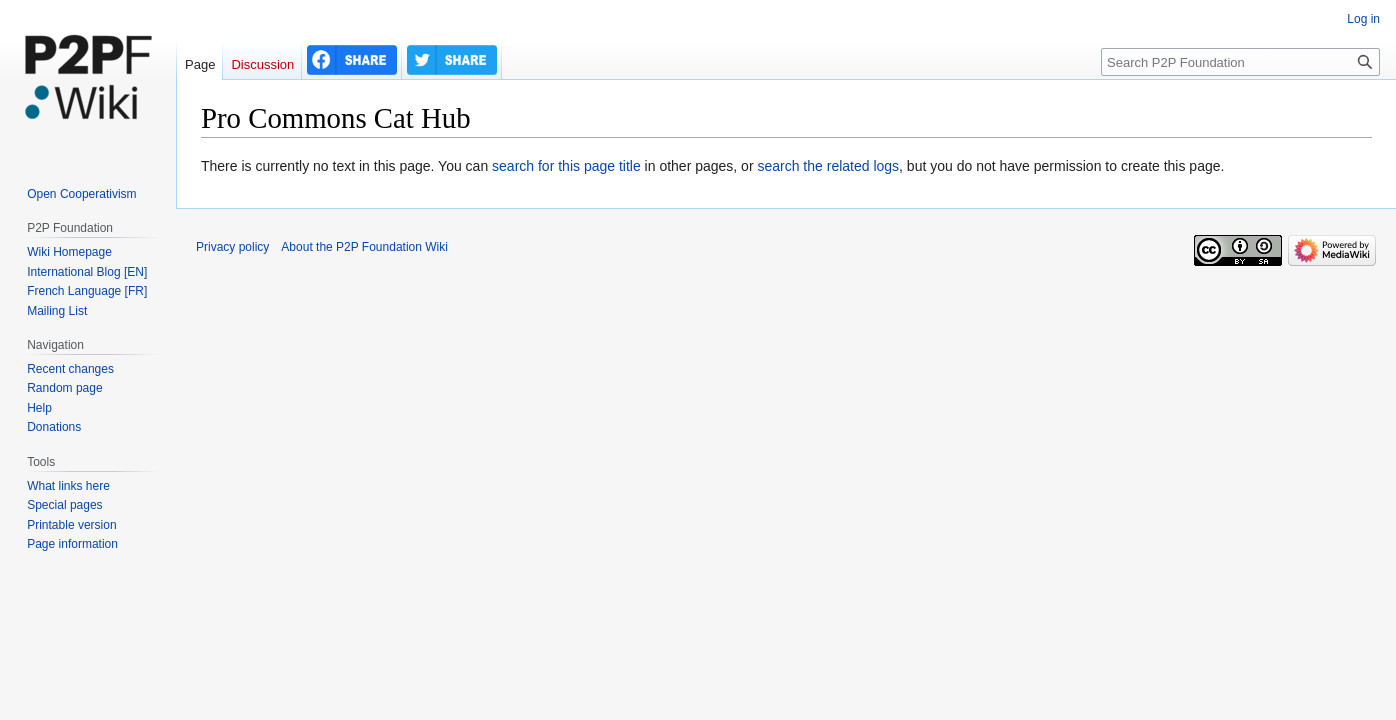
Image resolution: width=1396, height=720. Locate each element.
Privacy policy (232, 247)
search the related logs (828, 166)
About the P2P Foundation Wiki (364, 247)
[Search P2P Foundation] (1240, 62)
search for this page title (566, 166)
